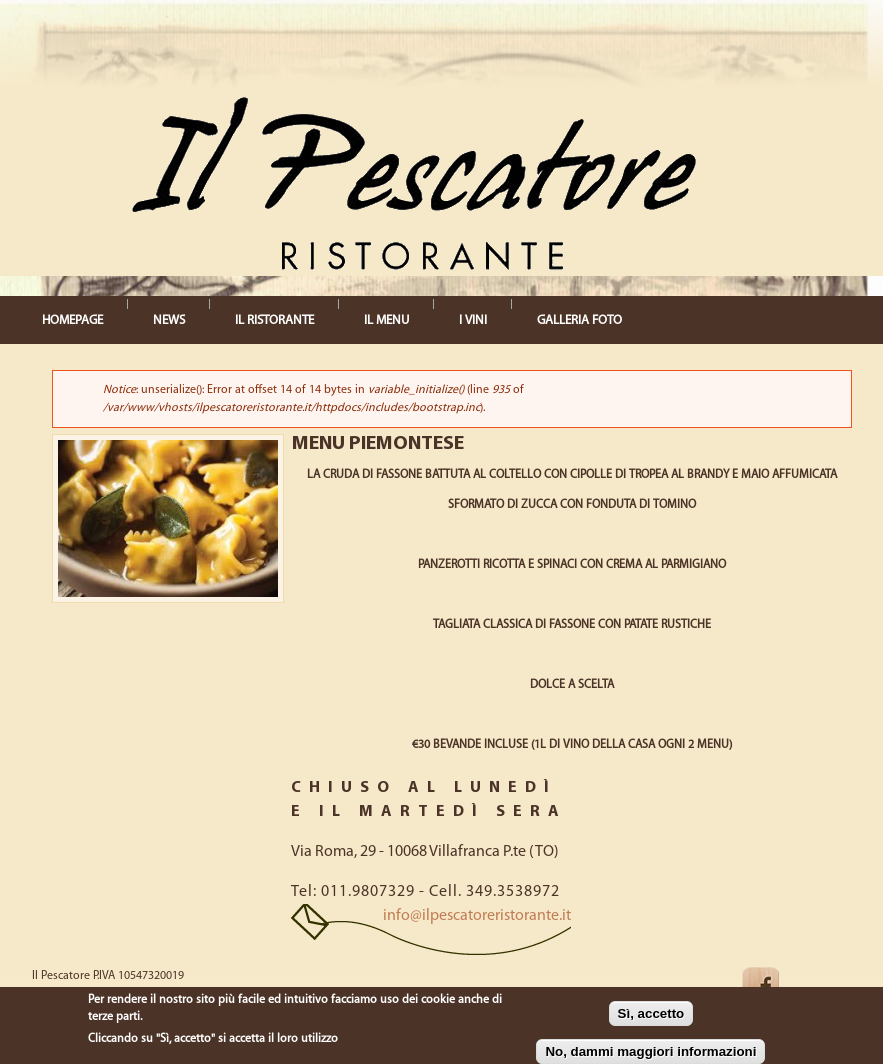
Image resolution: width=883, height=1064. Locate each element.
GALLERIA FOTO (579, 320)
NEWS (169, 320)
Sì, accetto (651, 1013)
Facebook (776, 986)
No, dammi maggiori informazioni (650, 1051)
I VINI (473, 320)
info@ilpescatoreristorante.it (477, 916)
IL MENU (386, 320)
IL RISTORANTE (274, 320)
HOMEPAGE (72, 320)
